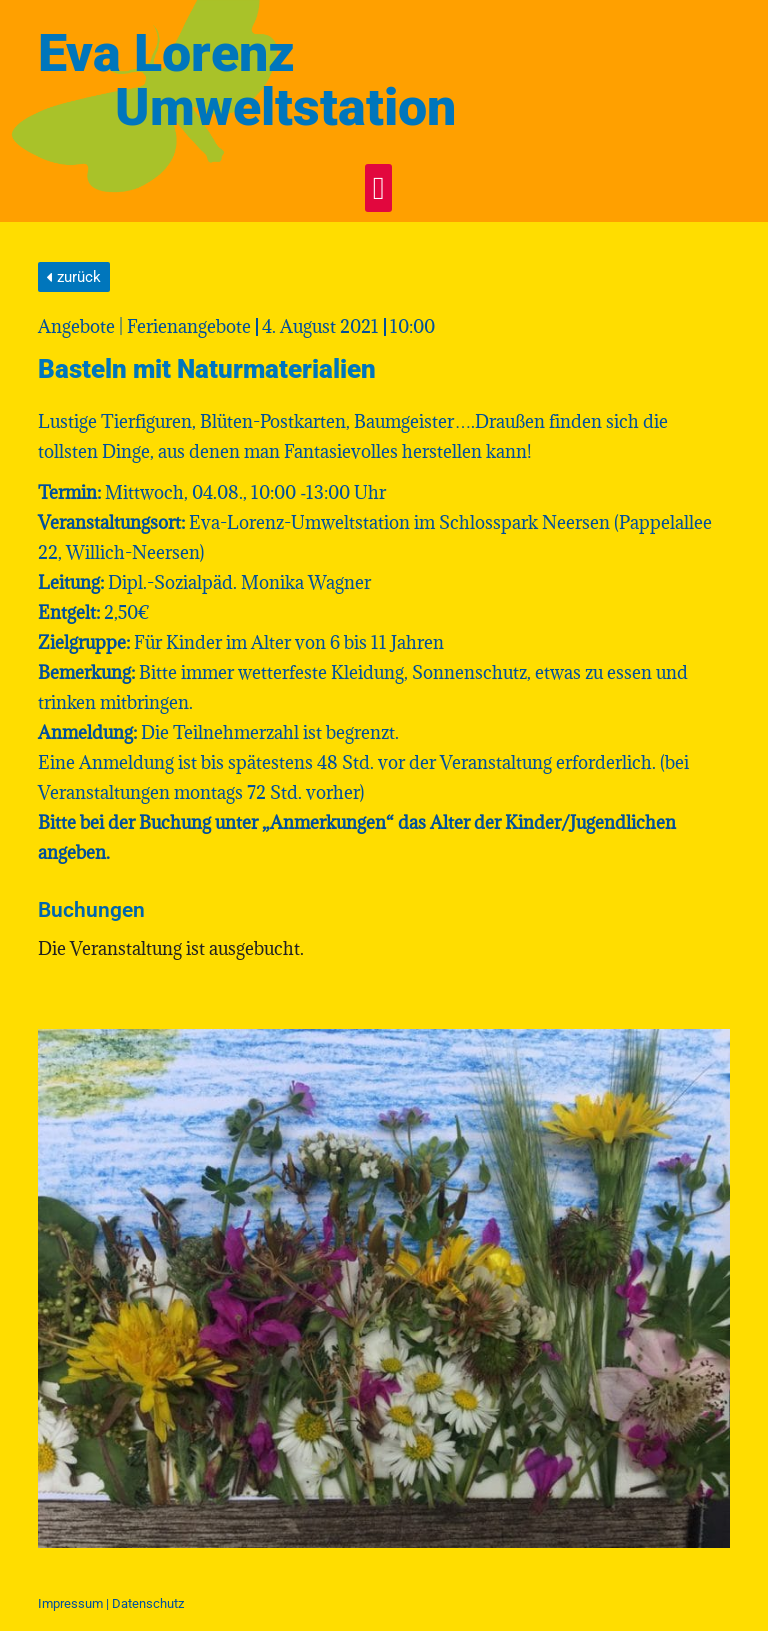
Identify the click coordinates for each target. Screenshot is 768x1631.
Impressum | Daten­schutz (111, 1603)
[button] (379, 188)
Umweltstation (285, 107)
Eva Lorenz (166, 53)
